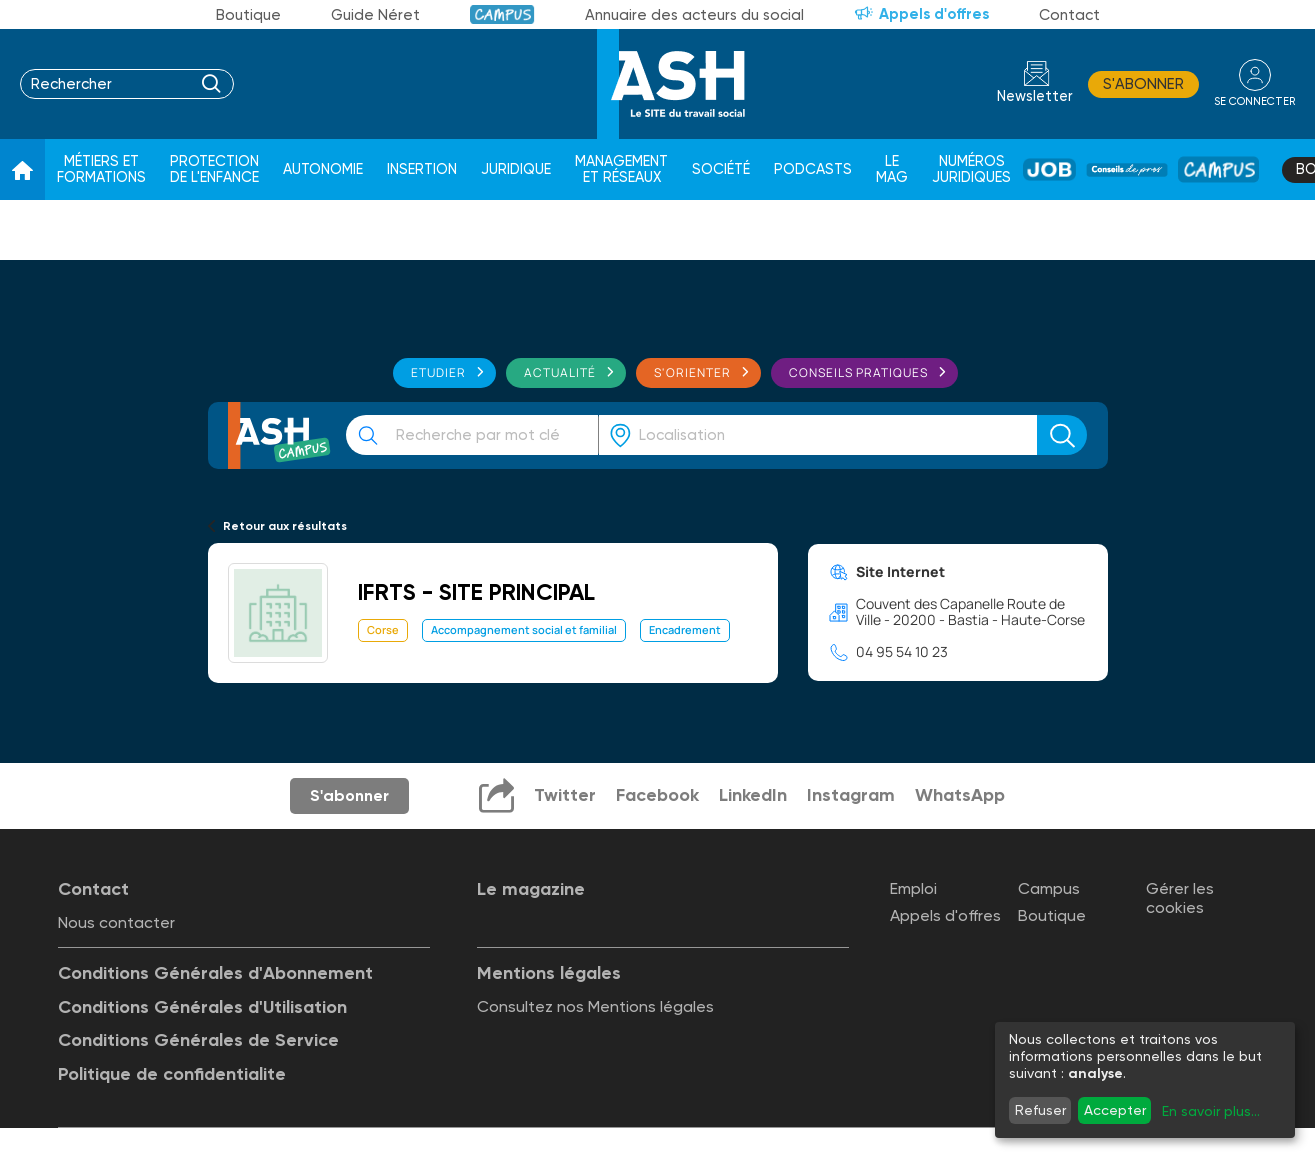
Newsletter (1035, 96)
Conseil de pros (1127, 170)
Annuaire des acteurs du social (694, 15)
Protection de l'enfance (214, 169)
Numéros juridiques (971, 169)
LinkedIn (753, 795)
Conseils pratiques (858, 372)
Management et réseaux (621, 169)
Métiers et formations (101, 169)
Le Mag (892, 169)
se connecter (1254, 101)
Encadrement (685, 629)
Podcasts (813, 169)
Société (721, 169)
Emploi (913, 888)
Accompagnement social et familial (524, 629)
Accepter (1115, 1110)
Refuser (1040, 1110)
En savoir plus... (1211, 1111)
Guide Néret (375, 15)
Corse (383, 629)
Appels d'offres (934, 14)
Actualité (560, 372)
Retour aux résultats (285, 526)
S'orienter (692, 372)
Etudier (438, 372)
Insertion (422, 169)
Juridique (516, 169)
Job (1049, 169)
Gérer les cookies (1180, 898)
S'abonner (1143, 84)
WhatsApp (960, 795)
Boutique (248, 15)
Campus (502, 14)
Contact (1069, 15)
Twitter (565, 795)
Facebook (657, 795)
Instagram (851, 795)
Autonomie (323, 169)
